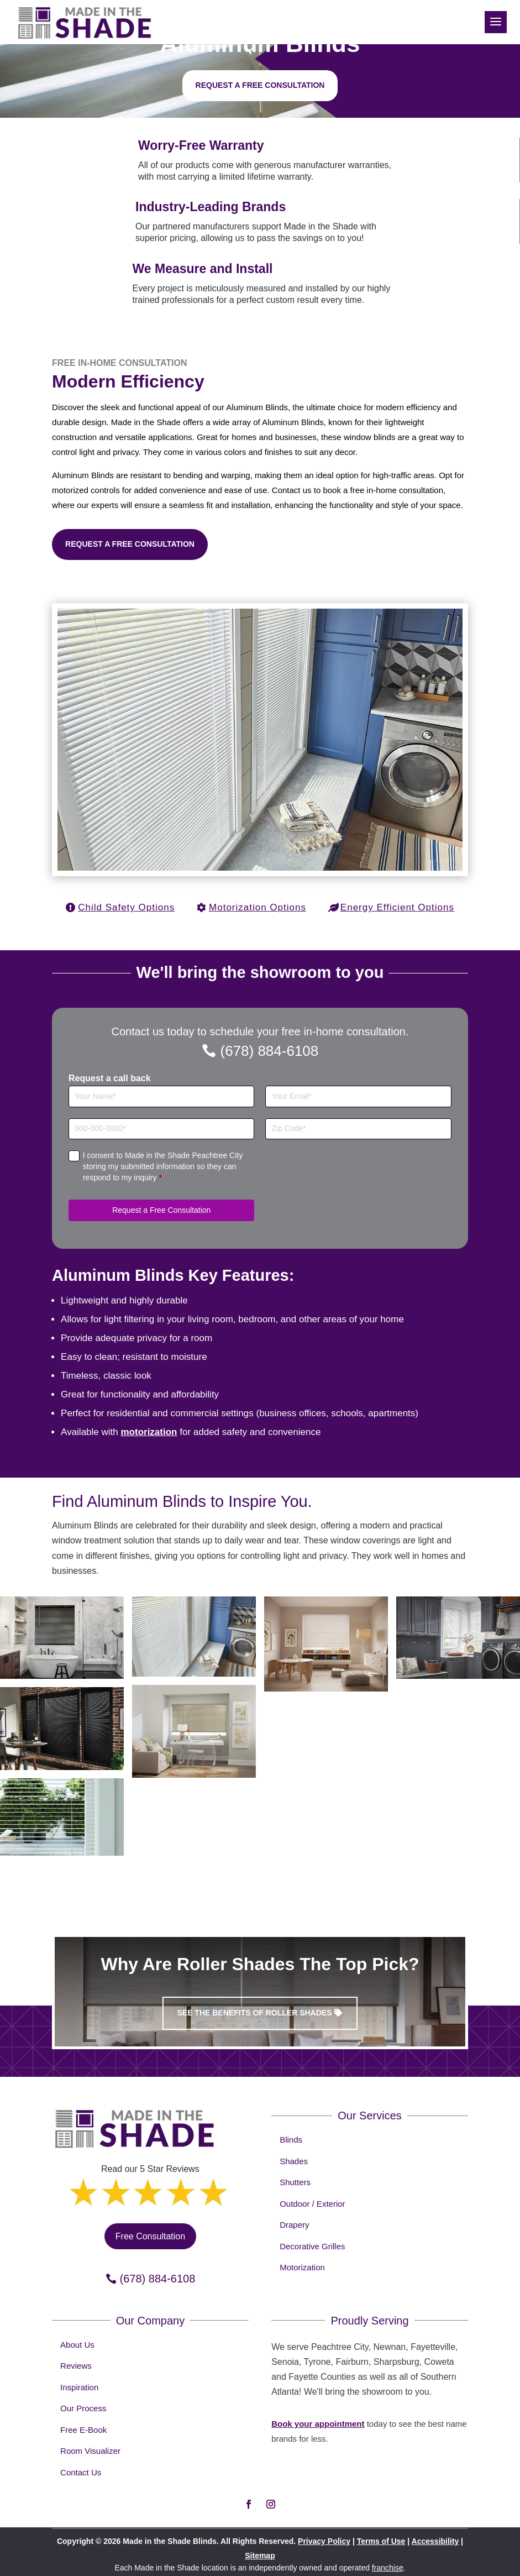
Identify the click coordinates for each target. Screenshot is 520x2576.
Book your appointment (317, 2423)
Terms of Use (381, 2541)
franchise (387, 2567)
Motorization (302, 2267)
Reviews (76, 2365)
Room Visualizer (90, 2450)
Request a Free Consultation (130, 544)
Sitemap (260, 2555)
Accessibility (435, 2541)
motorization (148, 1432)
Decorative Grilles (312, 2246)
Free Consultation (150, 2236)
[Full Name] (161, 1096)
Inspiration (79, 2387)
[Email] (358, 1096)
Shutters (295, 2182)
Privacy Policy (324, 2541)
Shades (294, 2161)
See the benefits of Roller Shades (254, 2012)
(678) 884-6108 (269, 1051)
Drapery (294, 2224)
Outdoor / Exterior (312, 2203)
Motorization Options (257, 907)
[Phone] (161, 1129)
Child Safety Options (126, 907)
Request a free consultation (260, 85)
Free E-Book (83, 2429)
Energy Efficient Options (397, 907)
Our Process (83, 2408)
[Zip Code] (358, 1129)
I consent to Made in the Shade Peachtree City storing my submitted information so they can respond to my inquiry (163, 1166)
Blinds (291, 2139)
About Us (77, 2344)
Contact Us (80, 2472)
